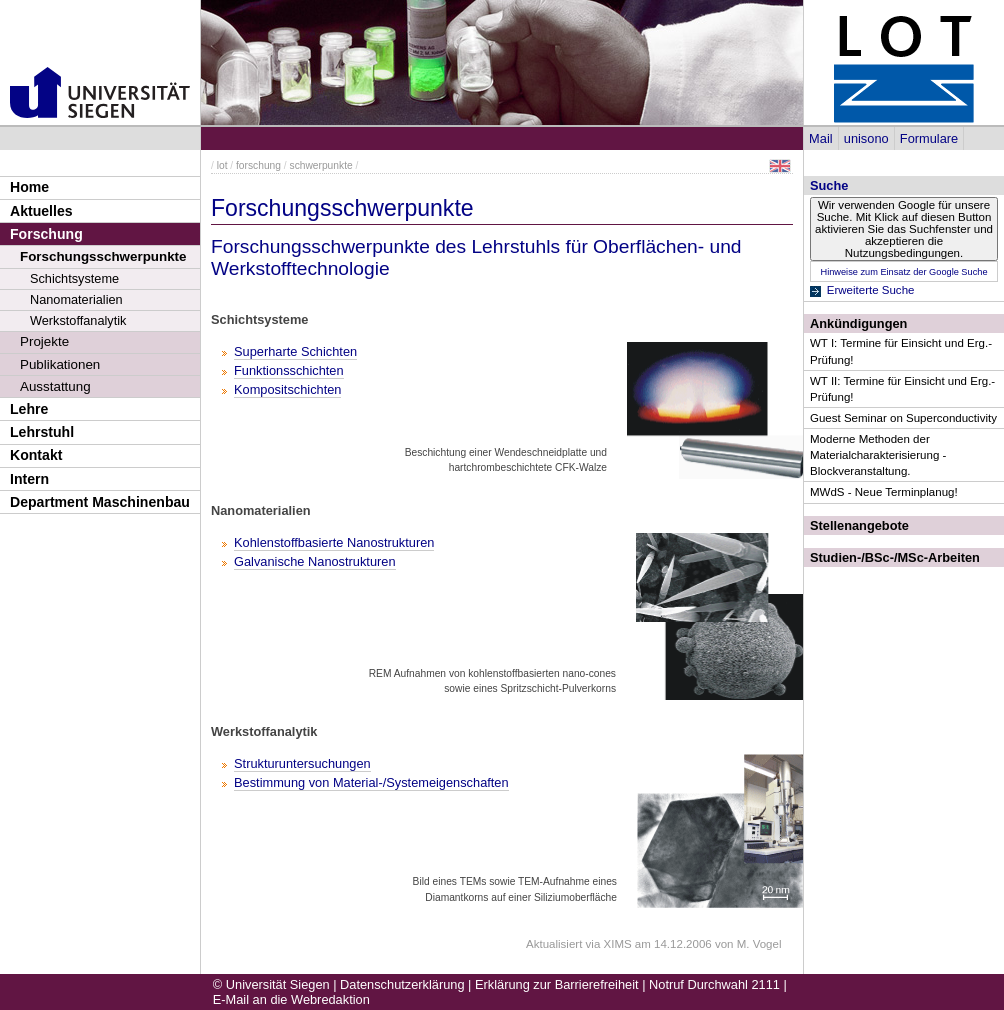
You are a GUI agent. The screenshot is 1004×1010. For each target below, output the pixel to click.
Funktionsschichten (289, 370)
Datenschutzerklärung (402, 984)
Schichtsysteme (74, 278)
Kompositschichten (287, 389)
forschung (258, 165)
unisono (866, 138)
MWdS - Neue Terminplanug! (884, 492)
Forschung (46, 234)
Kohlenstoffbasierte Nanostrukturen (334, 542)
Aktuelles (41, 211)
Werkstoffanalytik (78, 320)
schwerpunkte (321, 165)
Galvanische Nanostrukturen (314, 561)
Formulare (929, 138)
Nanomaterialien (76, 299)
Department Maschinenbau (100, 502)
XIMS (618, 944)
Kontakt (36, 455)
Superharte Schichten (295, 351)
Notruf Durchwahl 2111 (714, 984)
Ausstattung (55, 386)
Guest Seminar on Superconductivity (903, 418)
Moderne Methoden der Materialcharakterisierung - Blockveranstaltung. (878, 455)
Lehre (29, 409)
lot (222, 165)
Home (29, 187)
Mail (820, 138)
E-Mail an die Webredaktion (291, 999)
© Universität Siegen (271, 984)
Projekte (44, 341)
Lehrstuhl (42, 432)
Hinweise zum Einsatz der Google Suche (903, 272)
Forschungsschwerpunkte (103, 256)
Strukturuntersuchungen (302, 763)
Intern (29, 479)
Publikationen (60, 364)
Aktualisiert (554, 944)
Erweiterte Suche (871, 290)
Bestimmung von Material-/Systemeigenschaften (371, 782)
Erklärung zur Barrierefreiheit (557, 984)
